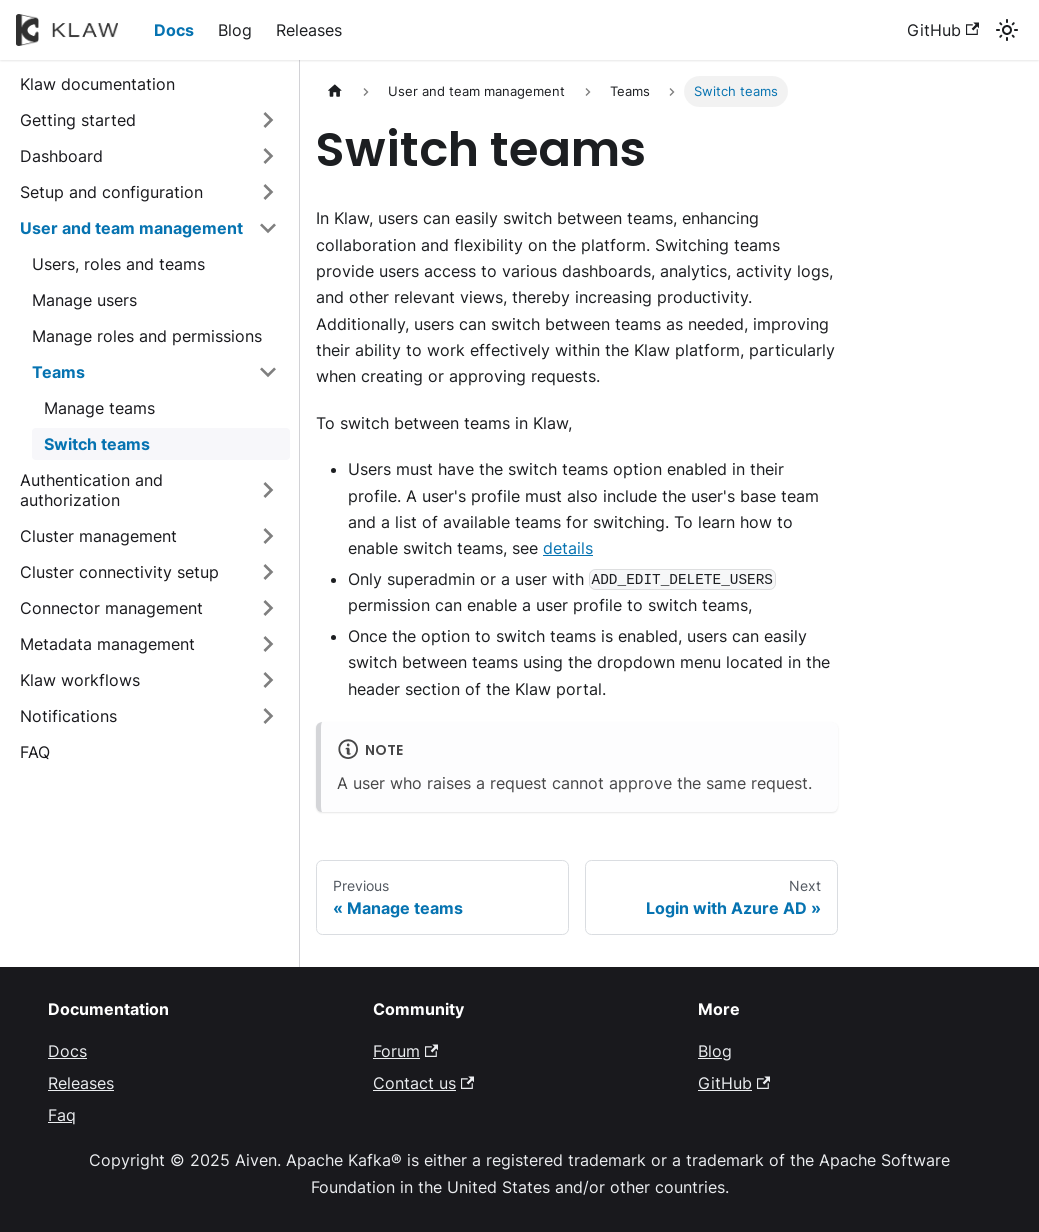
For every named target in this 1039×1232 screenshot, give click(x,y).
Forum (405, 1051)
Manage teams (99, 408)
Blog (235, 30)
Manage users (84, 300)
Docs (174, 30)
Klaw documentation (97, 84)
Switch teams (97, 444)
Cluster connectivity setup (119, 572)
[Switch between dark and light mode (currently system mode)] (1007, 30)
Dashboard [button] (61, 156)
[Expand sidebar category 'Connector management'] (268, 608)
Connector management (111, 608)
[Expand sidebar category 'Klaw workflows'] (268, 680)
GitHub (943, 30)
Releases (309, 30)
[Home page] (335, 91)
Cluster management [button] (98, 536)
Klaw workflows (80, 680)
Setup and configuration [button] (111, 192)
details (568, 548)
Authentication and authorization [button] (91, 490)
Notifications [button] (68, 716)
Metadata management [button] (107, 644)
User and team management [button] (131, 228)
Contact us (423, 1083)
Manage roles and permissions (147, 336)
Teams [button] (58, 372)
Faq (62, 1115)
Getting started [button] (78, 120)
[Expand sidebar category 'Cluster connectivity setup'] (268, 572)
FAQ (35, 752)
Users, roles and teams (118, 264)
